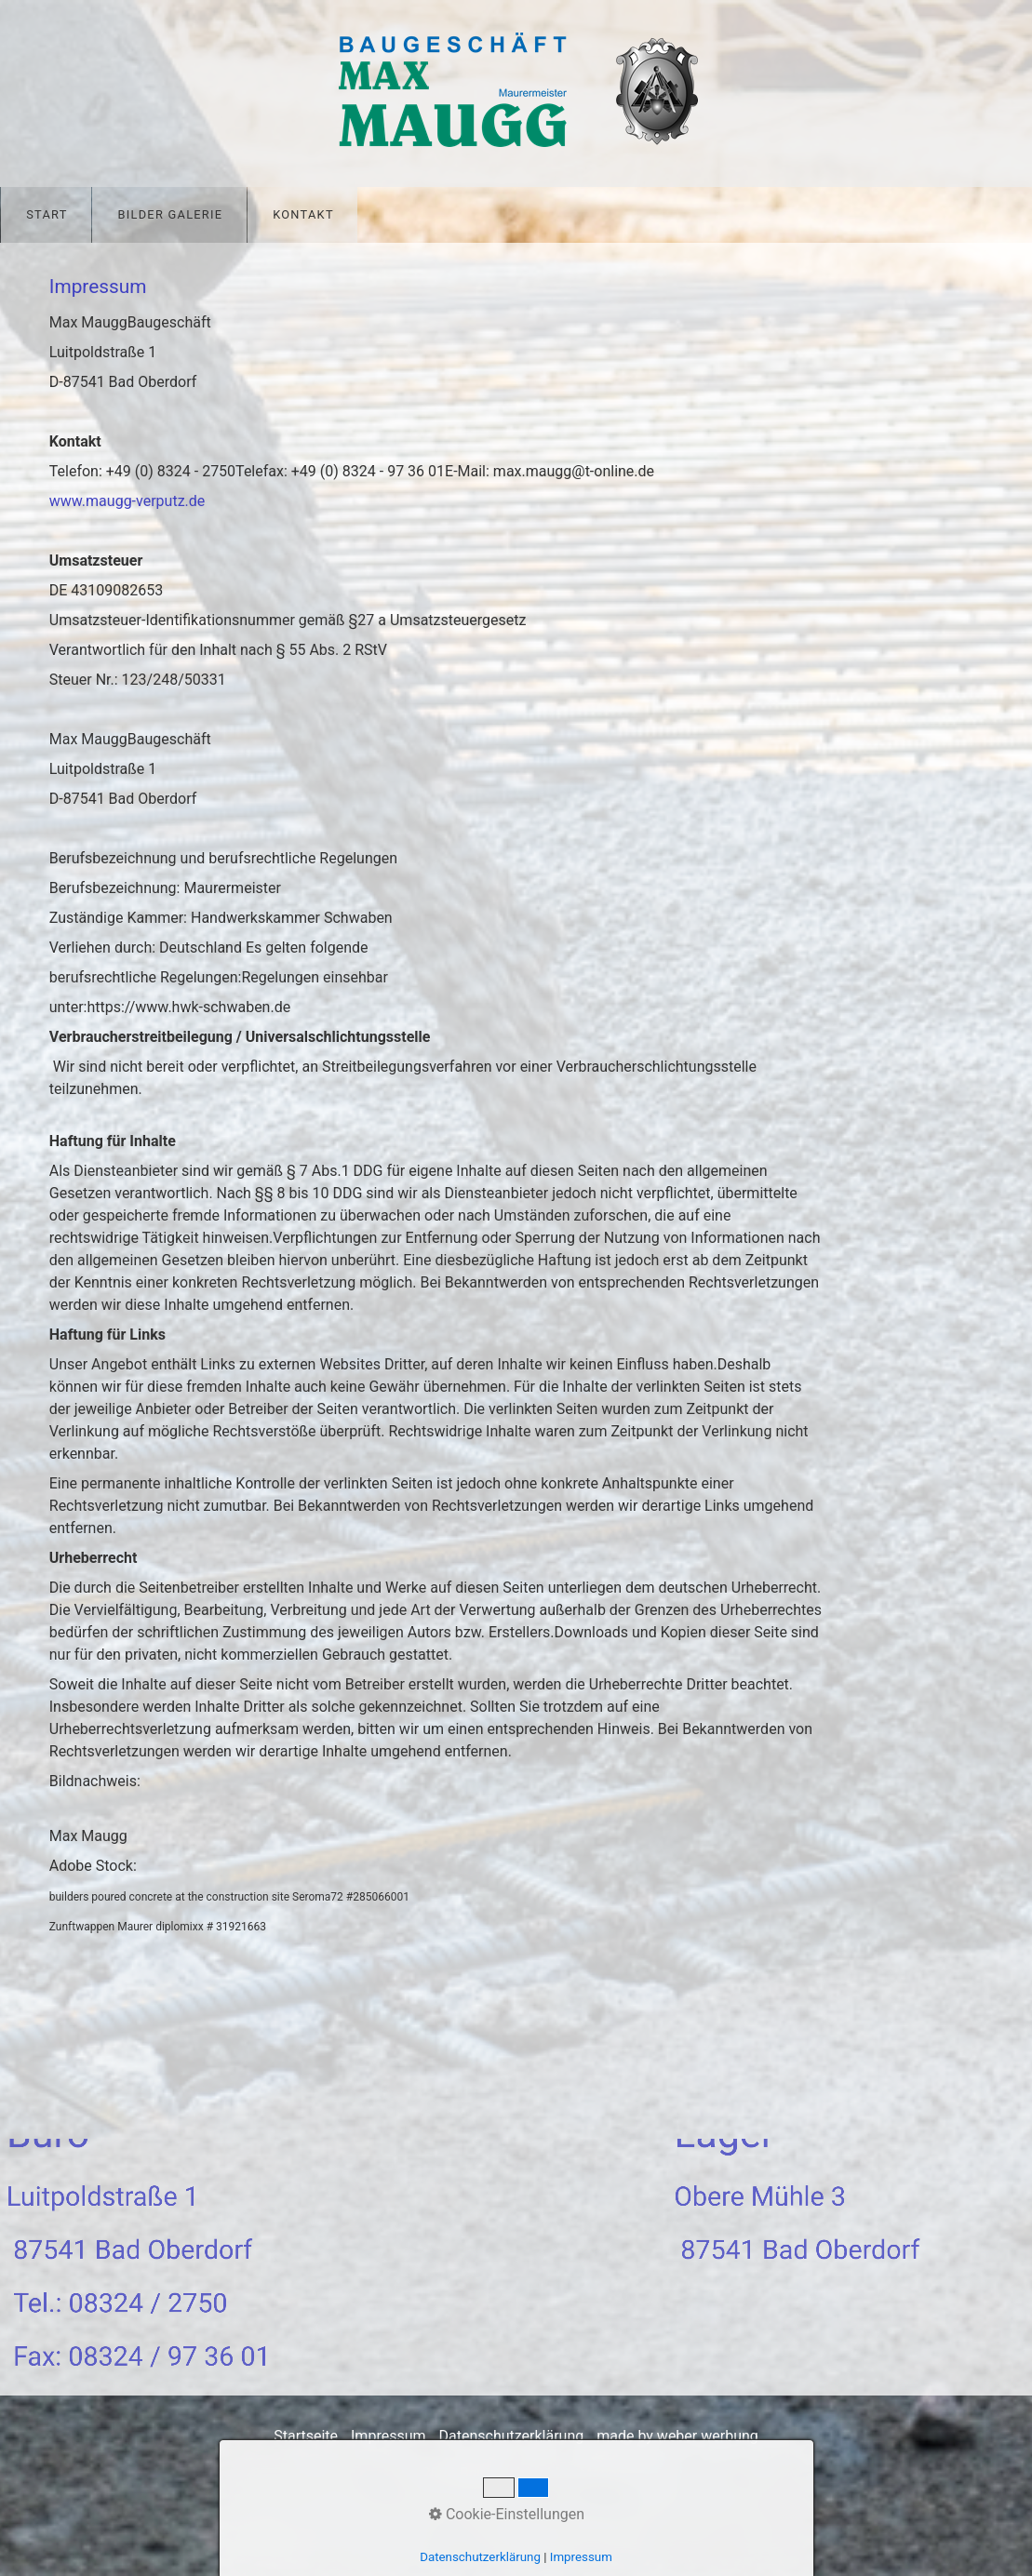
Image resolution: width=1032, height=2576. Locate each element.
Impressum (388, 2436)
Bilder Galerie (169, 214)
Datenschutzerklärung (510, 2436)
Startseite (306, 2436)
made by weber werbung (677, 2436)
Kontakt (303, 214)
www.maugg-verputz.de (127, 501)
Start (47, 214)
